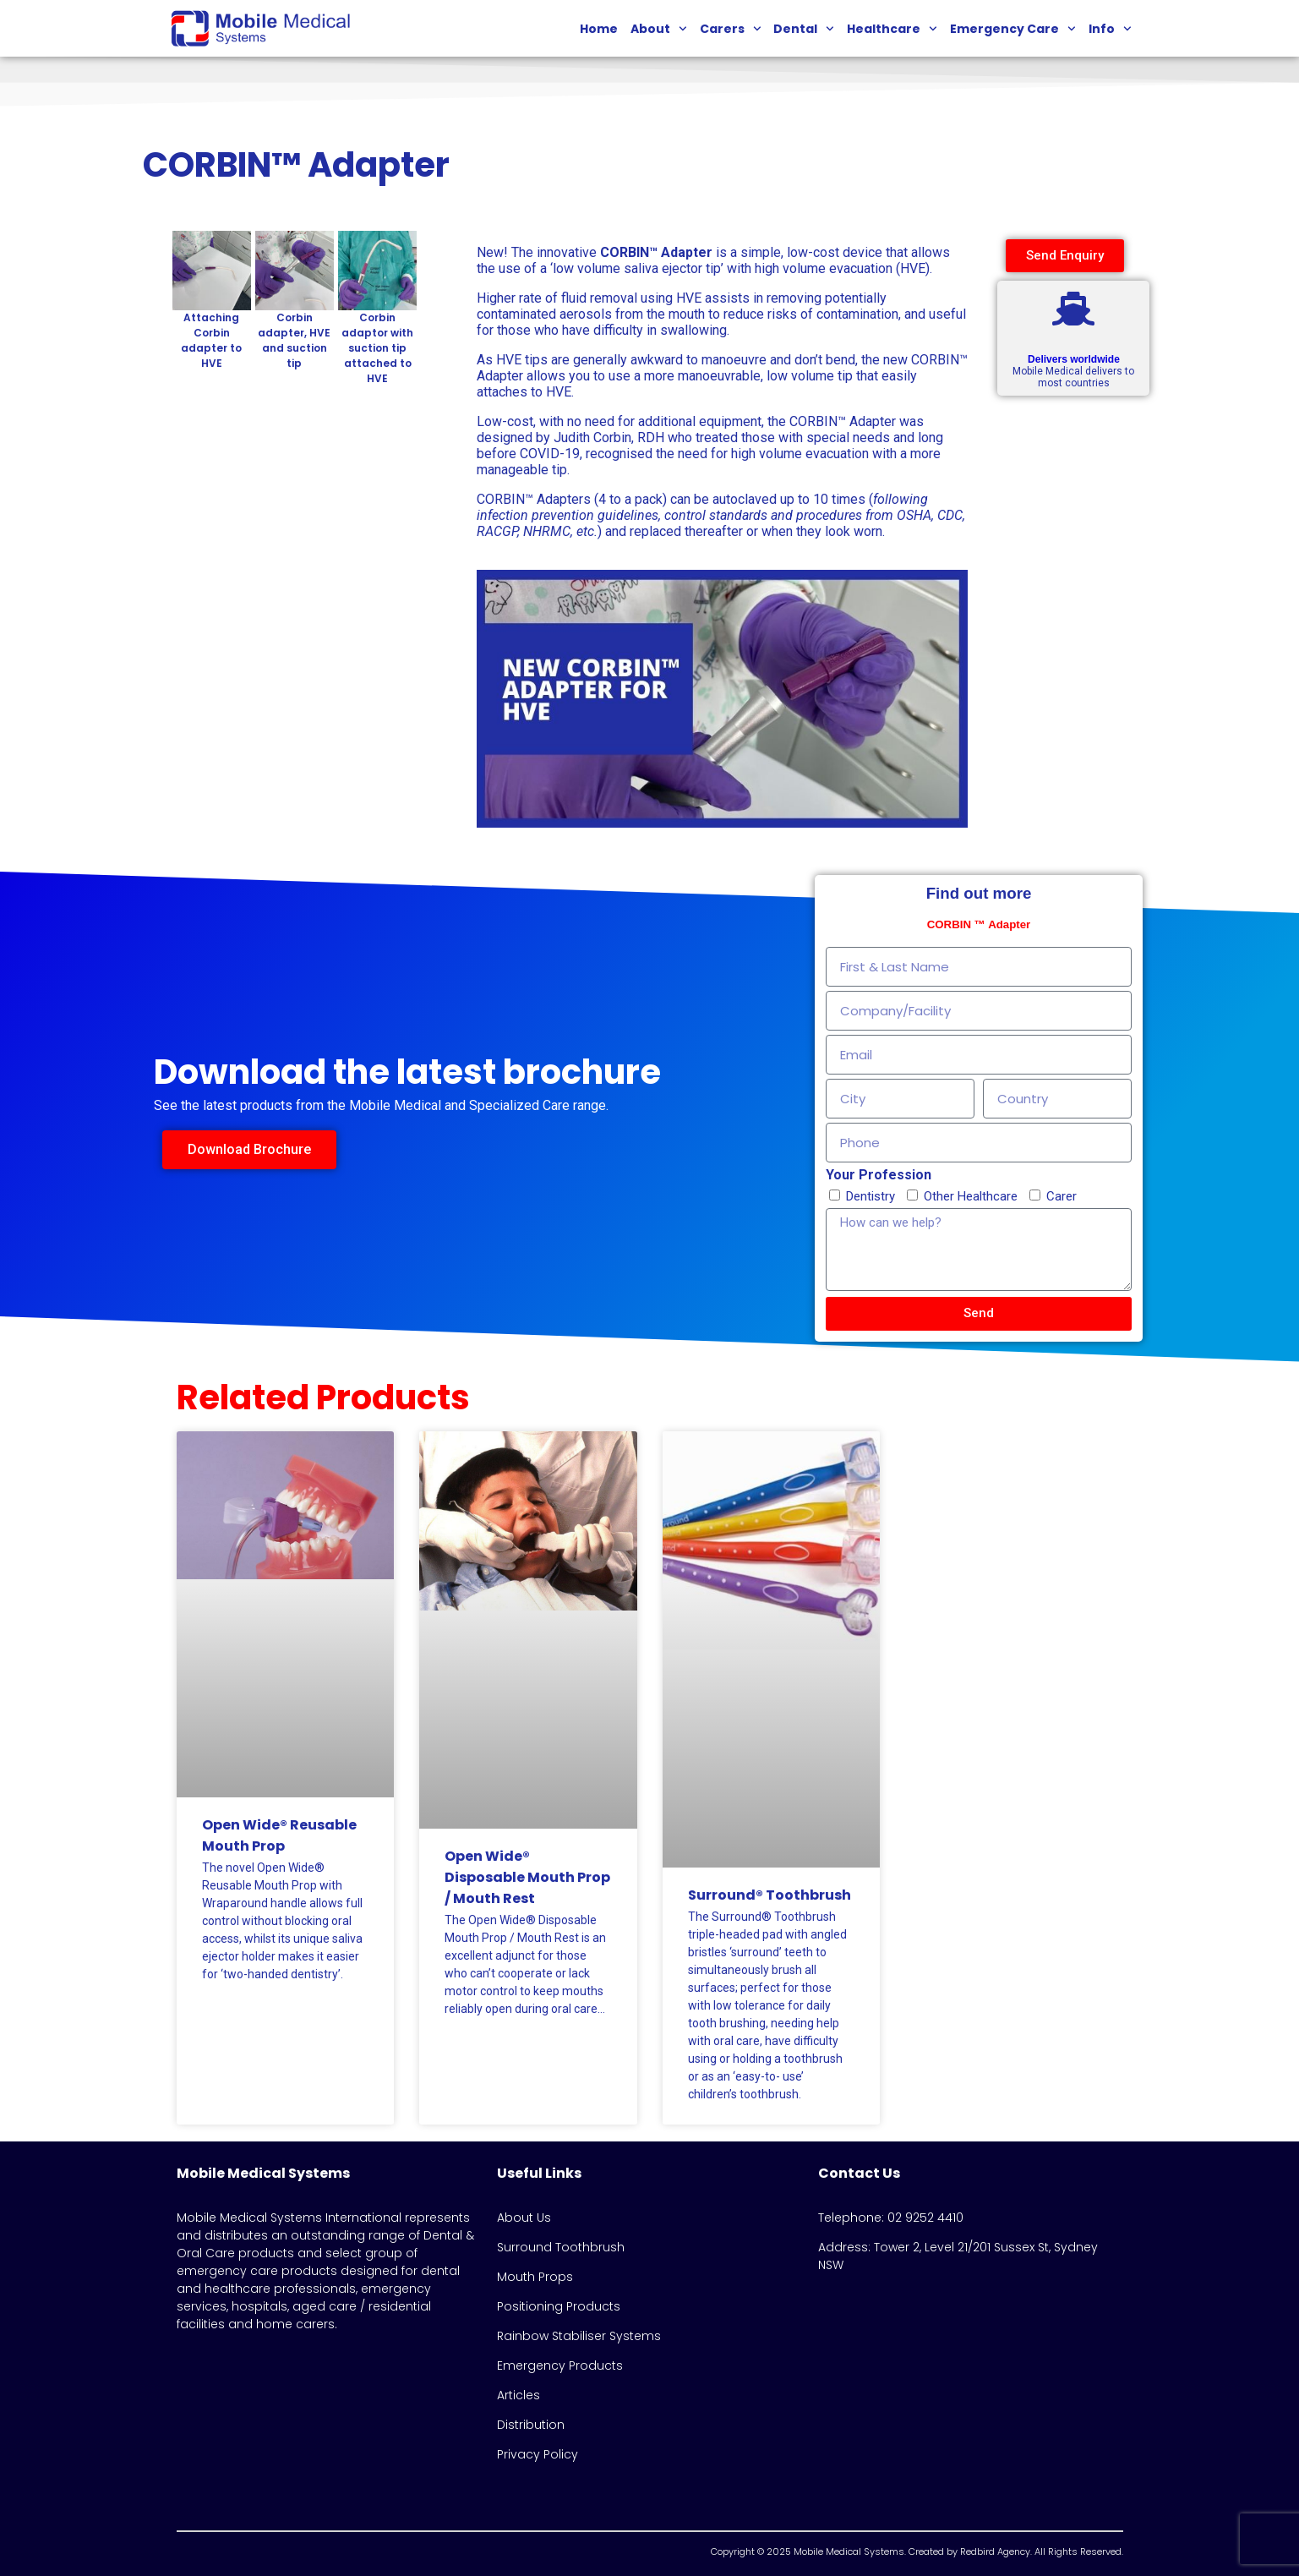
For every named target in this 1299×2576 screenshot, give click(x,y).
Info (1110, 28)
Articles (518, 2395)
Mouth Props (535, 2276)
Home (599, 28)
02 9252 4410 (925, 2217)
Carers (730, 28)
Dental (803, 28)
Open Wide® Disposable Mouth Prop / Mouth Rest (527, 1877)
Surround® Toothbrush (769, 1895)
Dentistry (870, 1196)
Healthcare (892, 28)
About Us (524, 2217)
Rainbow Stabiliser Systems (579, 2335)
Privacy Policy (537, 2454)
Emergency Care (1013, 28)
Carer (1061, 1196)
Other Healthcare (971, 1196)
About (658, 28)
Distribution (531, 2424)
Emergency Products (560, 2365)
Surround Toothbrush (561, 2247)
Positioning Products (558, 2306)
